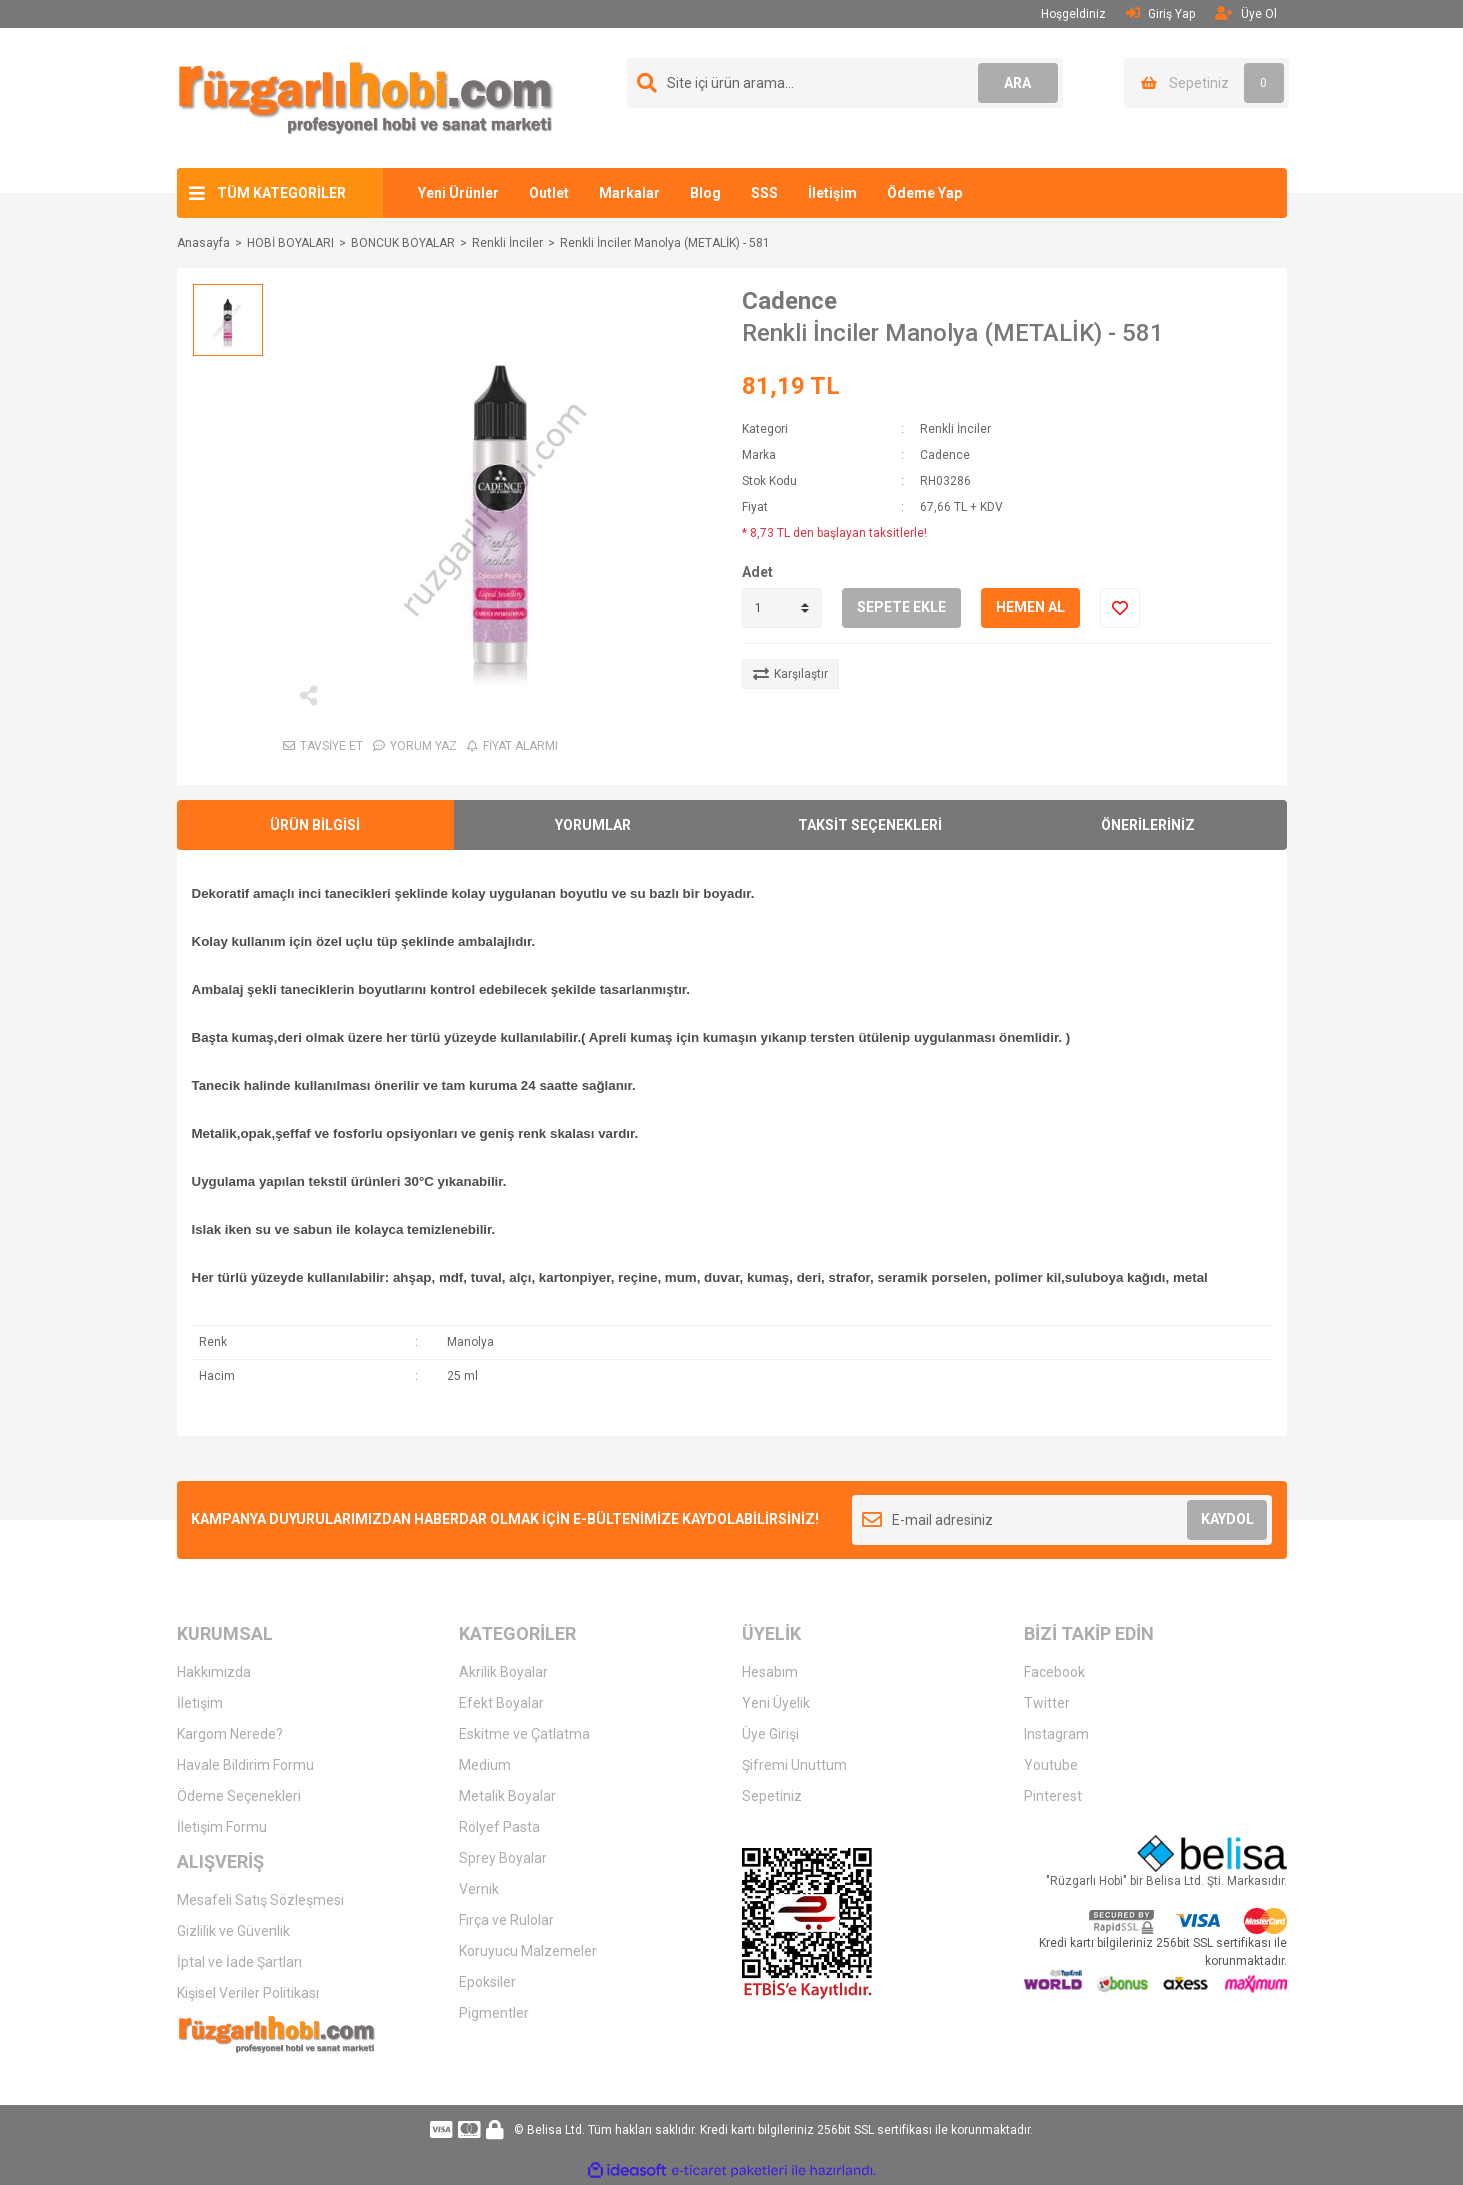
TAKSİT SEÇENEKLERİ (870, 825)
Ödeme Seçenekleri (239, 1796)
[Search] (845, 83)
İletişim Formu (222, 1827)
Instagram (1056, 1734)
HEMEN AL (1030, 607)
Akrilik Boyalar (503, 1672)
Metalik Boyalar (507, 1796)
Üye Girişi (770, 1734)
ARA (1017, 83)
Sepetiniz (772, 1796)
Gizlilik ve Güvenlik (233, 1931)
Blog (705, 193)
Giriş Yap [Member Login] (1160, 13)
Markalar (629, 193)
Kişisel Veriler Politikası (248, 1993)
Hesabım (770, 1672)
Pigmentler (494, 2013)
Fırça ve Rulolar (506, 1920)
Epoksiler (487, 1982)
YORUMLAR (593, 825)
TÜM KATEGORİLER (281, 193)
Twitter (1047, 1703)
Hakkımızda (214, 1672)
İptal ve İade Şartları (239, 1962)
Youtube (1051, 1765)
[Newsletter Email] (1062, 1520)
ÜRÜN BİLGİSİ (315, 825)
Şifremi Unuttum (794, 1765)
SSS (764, 193)
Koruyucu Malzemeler (528, 1951)
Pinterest (1053, 1796)
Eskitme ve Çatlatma (524, 1734)
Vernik (479, 1889)
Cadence (789, 301)
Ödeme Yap (924, 193)
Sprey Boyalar (503, 1858)
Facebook (1054, 1672)
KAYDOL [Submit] (1227, 1519)
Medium (485, 1765)
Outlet (549, 193)
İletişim (832, 193)
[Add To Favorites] (1120, 608)
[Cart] (1206, 83)
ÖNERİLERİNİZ (1148, 825)
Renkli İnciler (955, 429)
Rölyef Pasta (499, 1827)
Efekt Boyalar (501, 1703)
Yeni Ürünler (458, 193)
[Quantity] (782, 608)
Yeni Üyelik (776, 1703)
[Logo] (366, 97)
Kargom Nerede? (230, 1734)
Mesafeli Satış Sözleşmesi (260, 1900)
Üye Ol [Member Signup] (1246, 13)
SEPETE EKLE (901, 607)
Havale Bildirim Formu (245, 1765)
